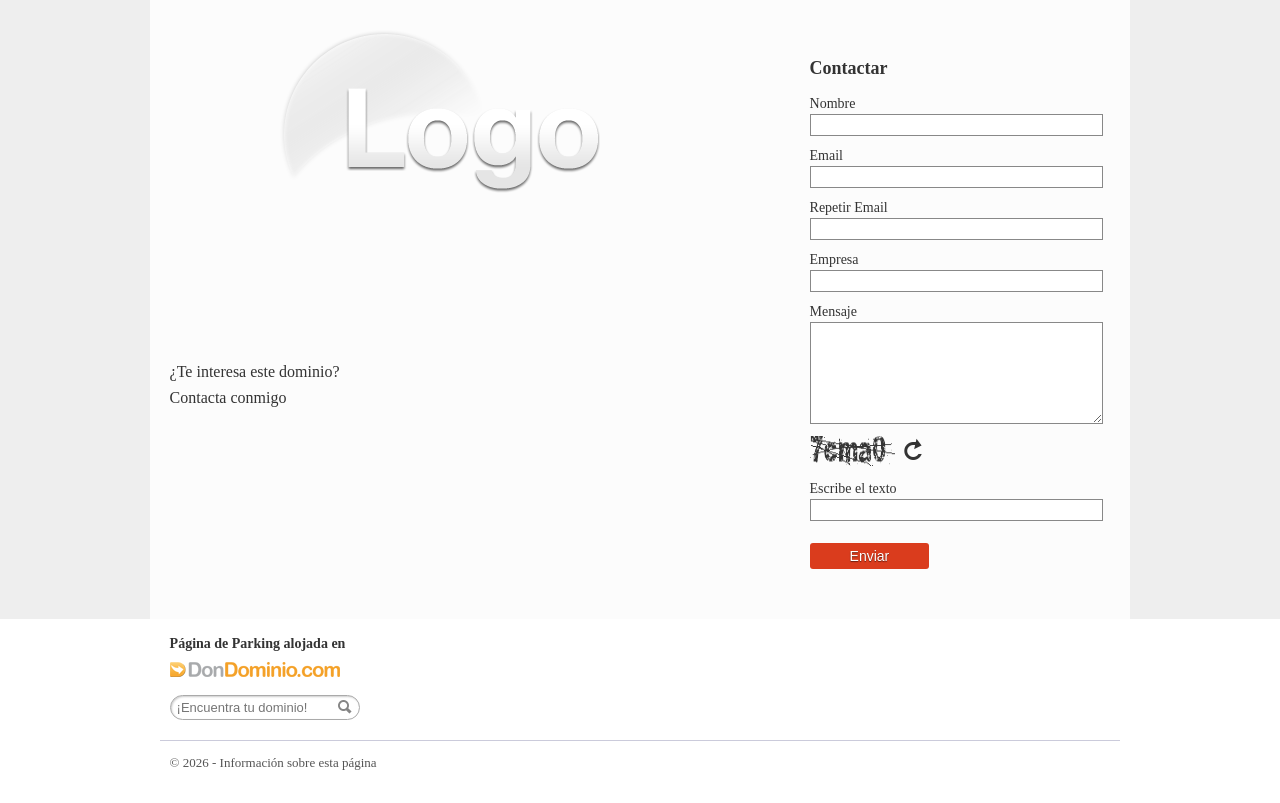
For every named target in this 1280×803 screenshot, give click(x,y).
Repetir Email (849, 207)
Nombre (833, 103)
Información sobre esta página (298, 762)
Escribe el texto (853, 488)
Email (826, 155)
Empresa (834, 259)
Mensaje (833, 311)
